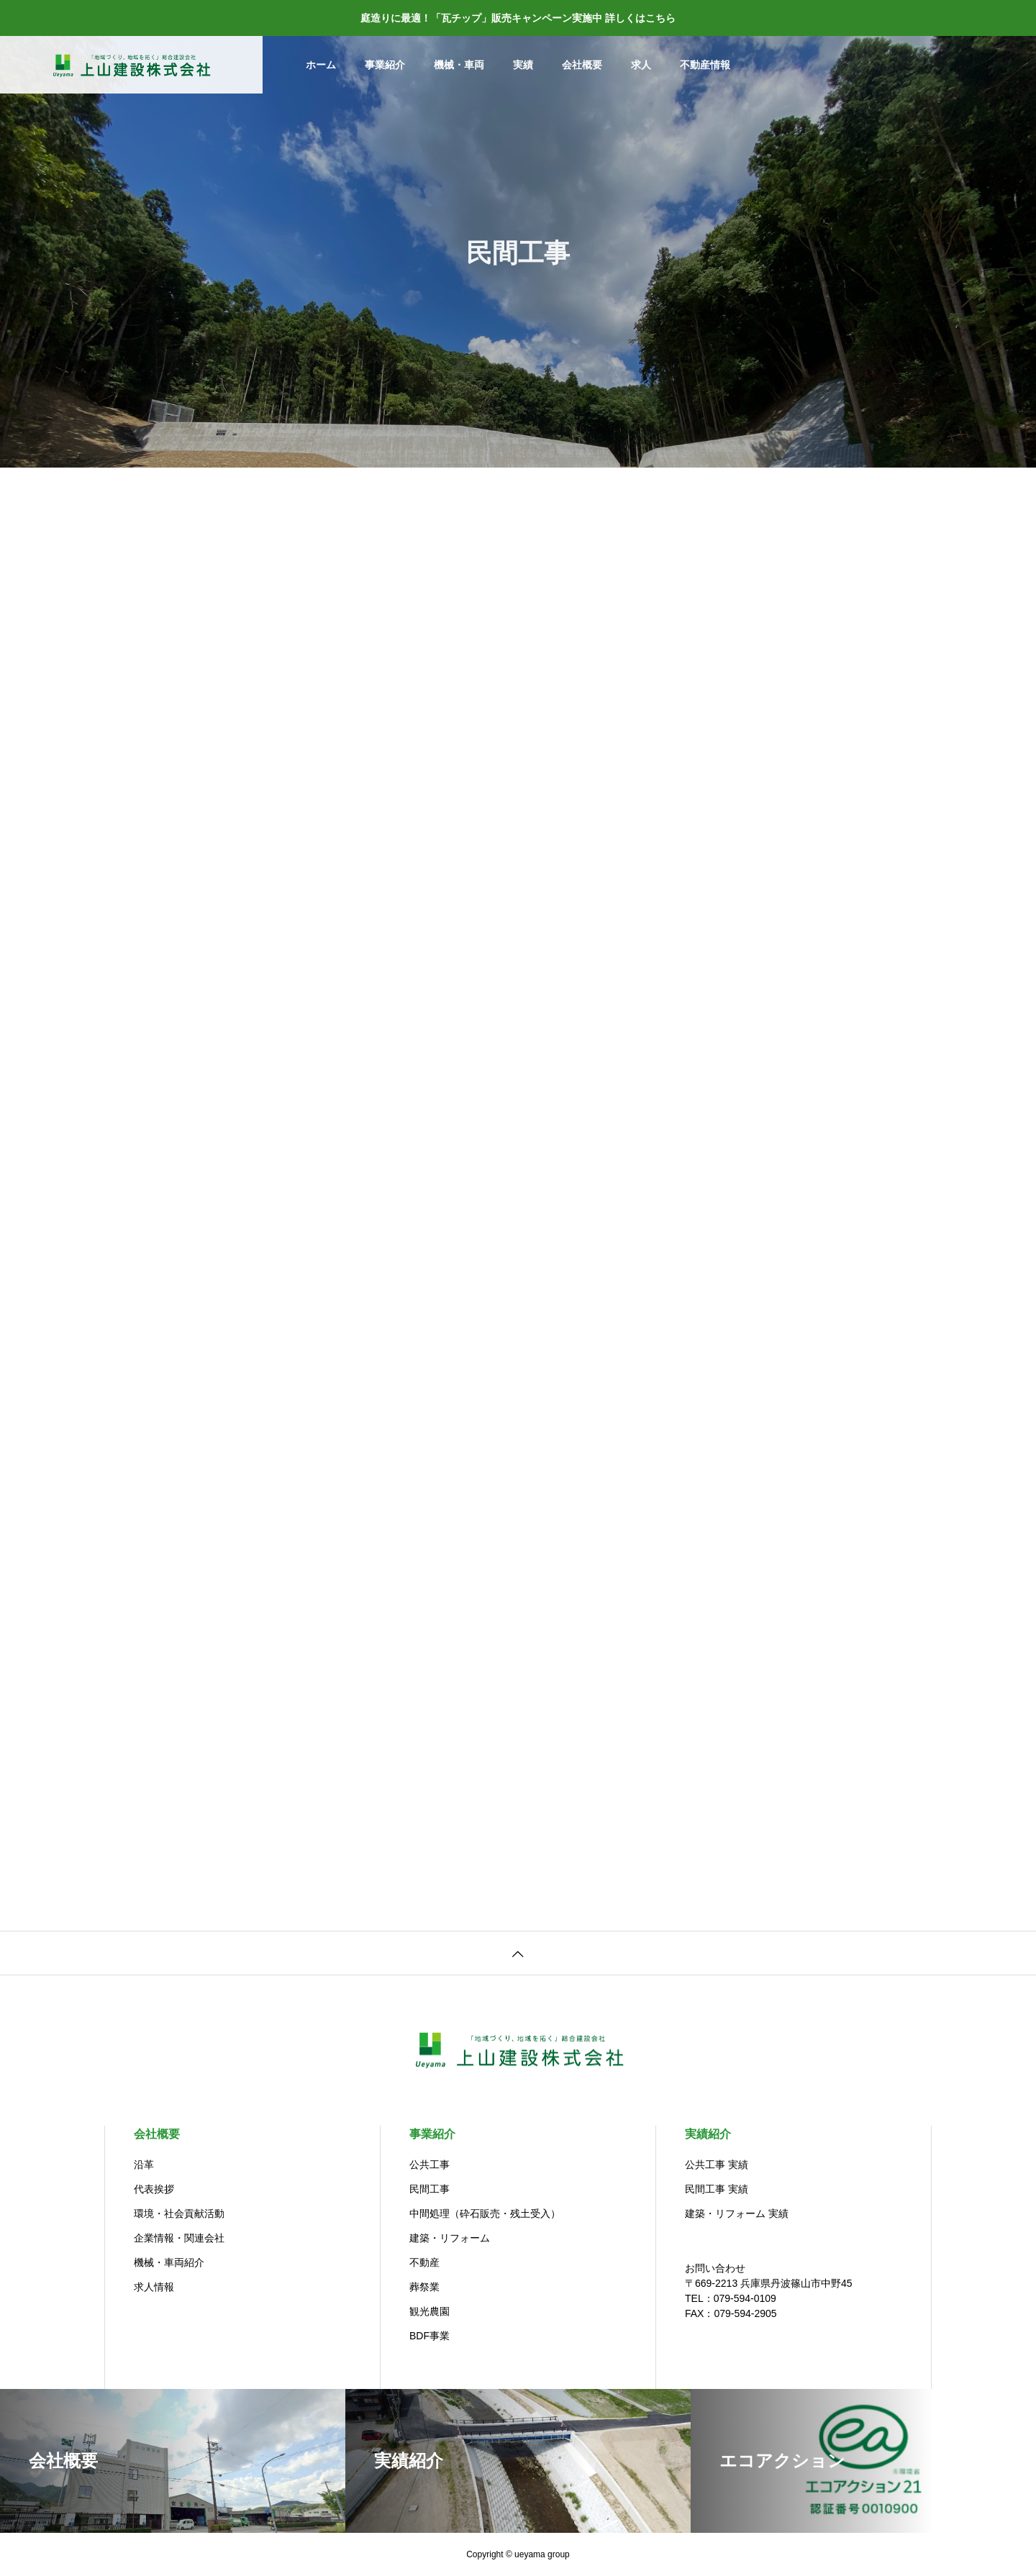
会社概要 (582, 64)
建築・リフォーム (449, 2238)
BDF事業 (429, 2335)
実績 (523, 64)
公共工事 (429, 2164)
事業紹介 (385, 64)
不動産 (424, 2262)
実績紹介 (708, 2134)
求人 (641, 64)
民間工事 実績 (716, 2189)
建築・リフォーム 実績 (737, 2213)
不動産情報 (705, 64)
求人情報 (154, 2287)
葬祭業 (424, 2287)
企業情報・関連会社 (179, 2238)
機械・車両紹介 (169, 2262)
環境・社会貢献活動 (179, 2213)
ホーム (321, 64)
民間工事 (429, 2189)
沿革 (144, 2164)
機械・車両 (459, 64)
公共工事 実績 (716, 2164)
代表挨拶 (154, 2189)
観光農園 (429, 2311)
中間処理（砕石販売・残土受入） (484, 2213)
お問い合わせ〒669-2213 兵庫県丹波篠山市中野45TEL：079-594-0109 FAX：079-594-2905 (769, 2290)
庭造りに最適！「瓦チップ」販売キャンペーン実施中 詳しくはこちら (518, 18)
